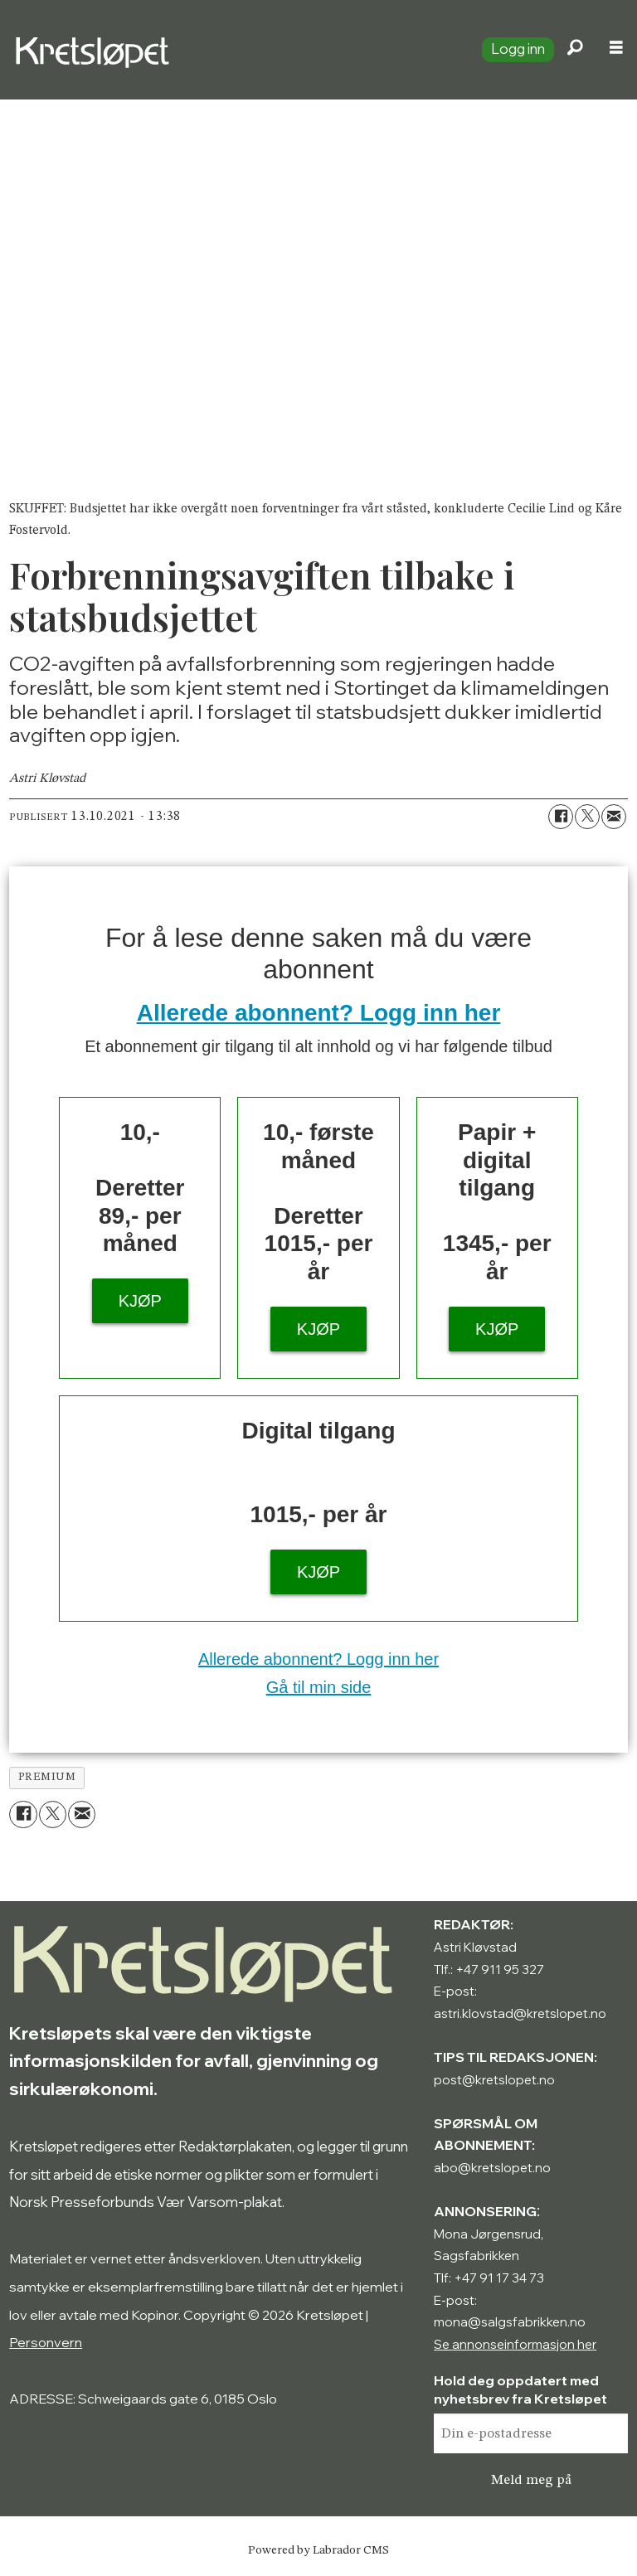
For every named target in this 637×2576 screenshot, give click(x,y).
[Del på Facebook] (560, 816)
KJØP (140, 1301)
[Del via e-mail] (613, 816)
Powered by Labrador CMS (318, 2550)
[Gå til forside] (234, 50)
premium (47, 1777)
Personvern (45, 2342)
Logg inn (518, 48)
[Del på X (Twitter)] (587, 816)
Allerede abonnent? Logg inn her (319, 1013)
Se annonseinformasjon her (515, 2344)
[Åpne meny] (616, 49)
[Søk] (575, 50)
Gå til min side (319, 1687)
